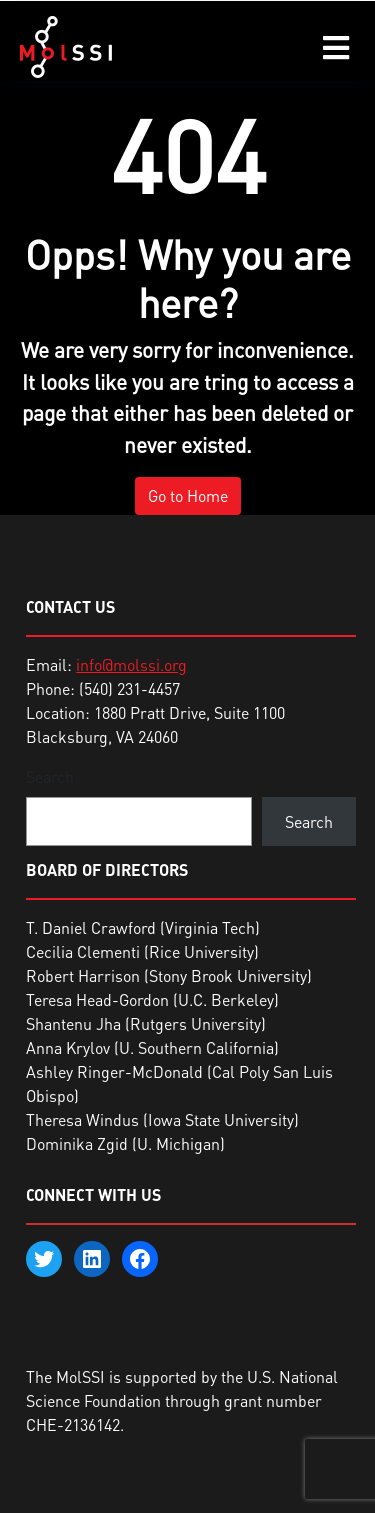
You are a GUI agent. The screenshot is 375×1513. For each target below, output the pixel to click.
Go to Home (188, 496)
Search (50, 777)
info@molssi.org (131, 665)
